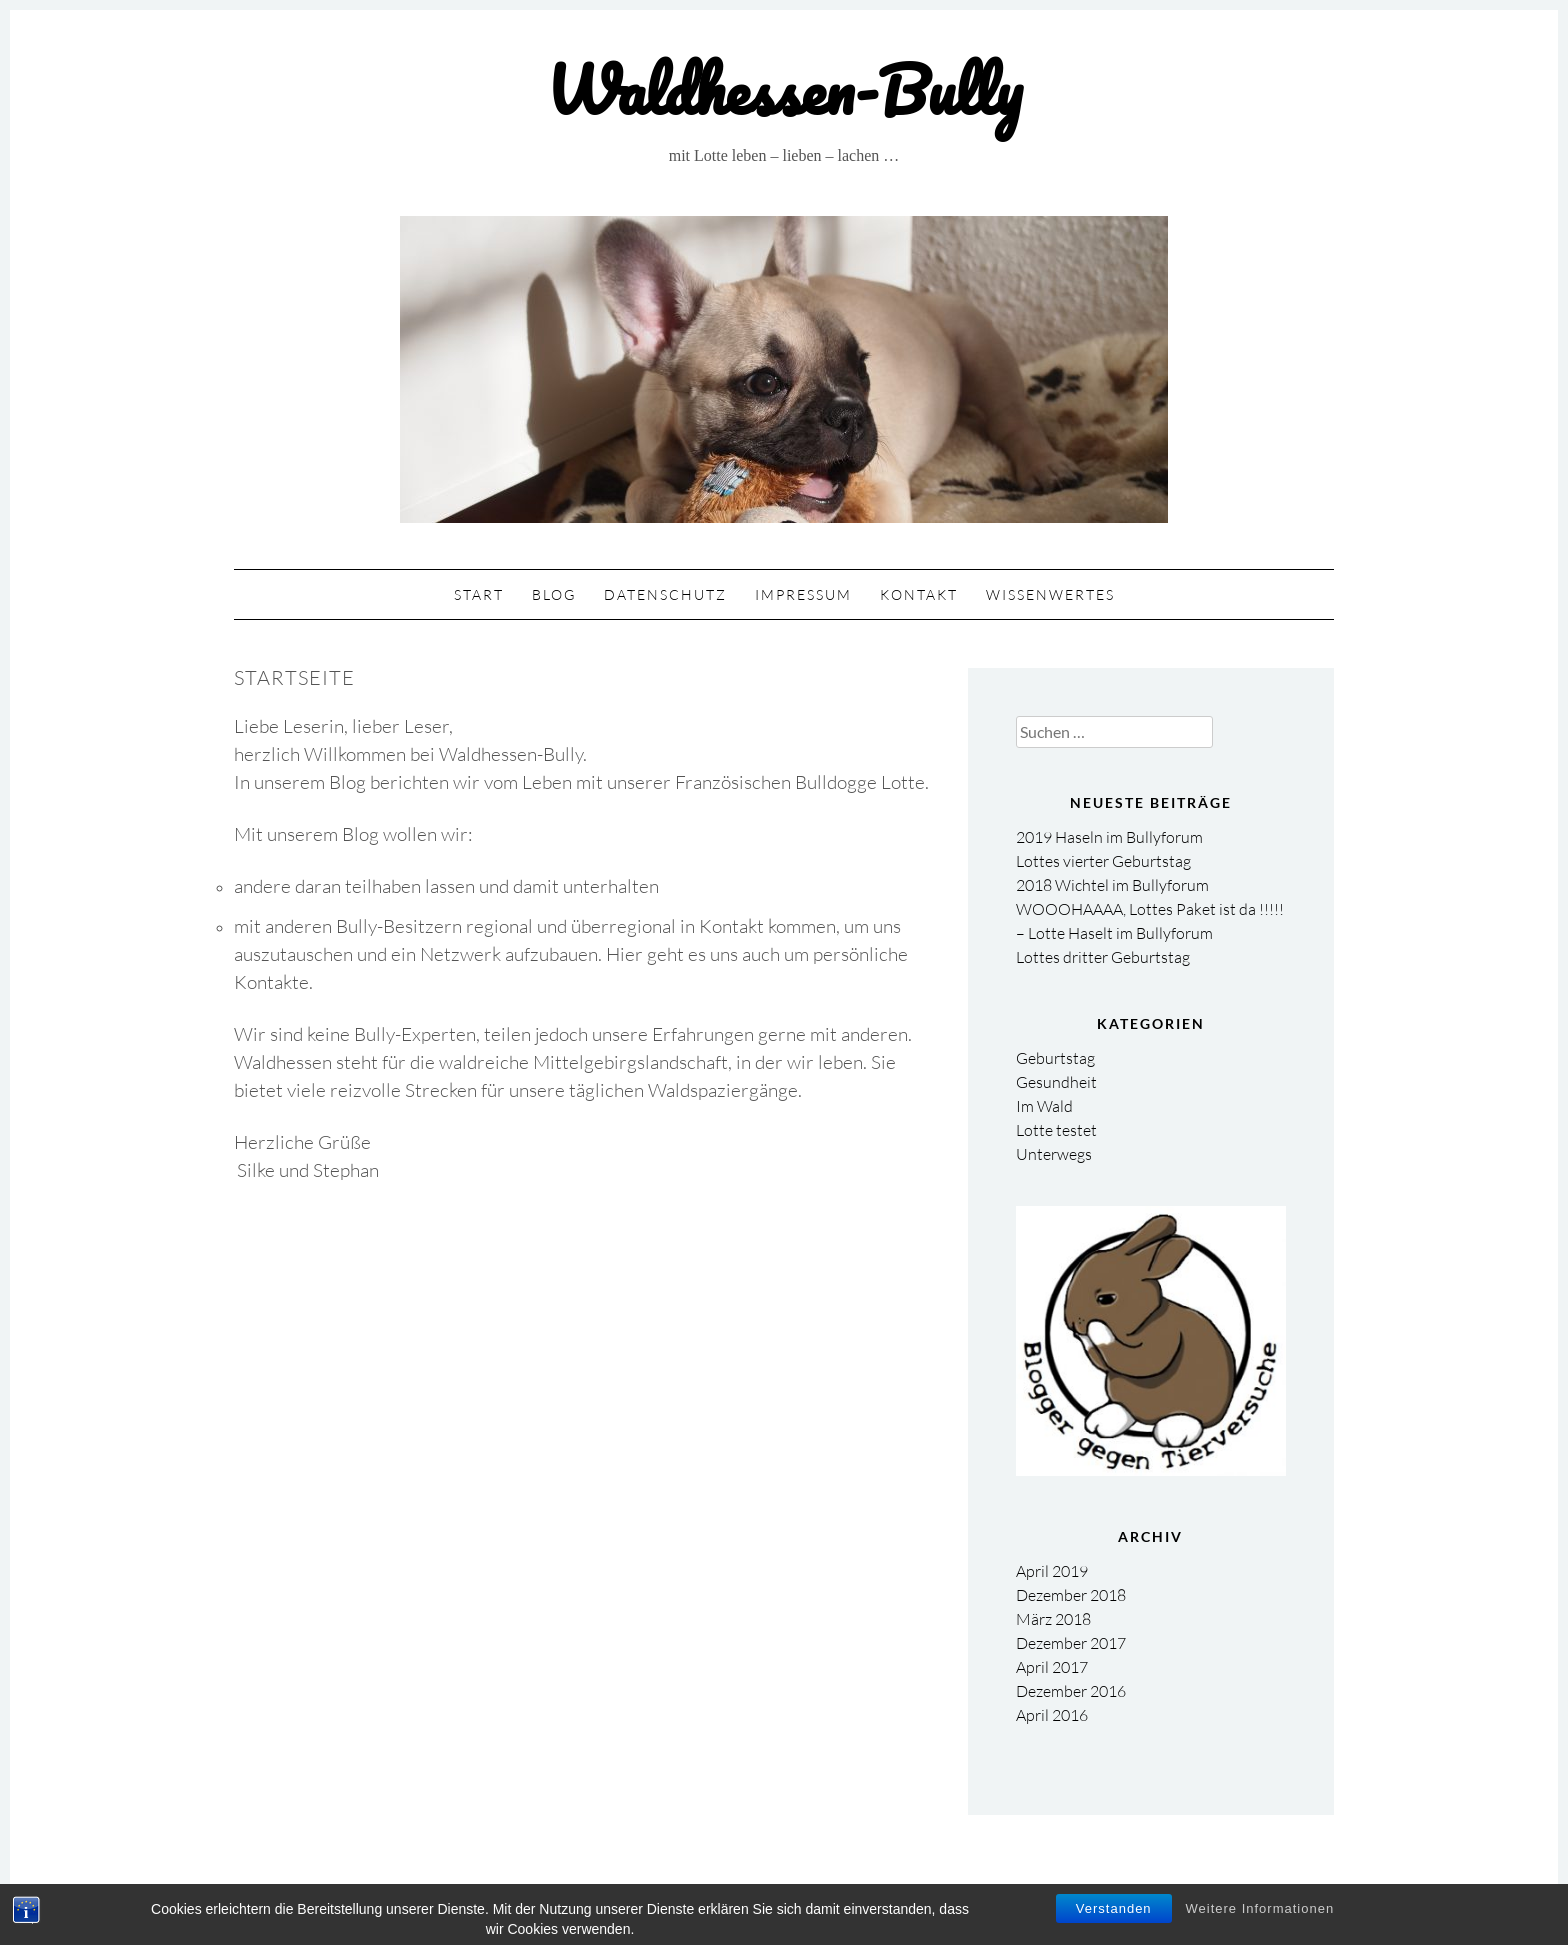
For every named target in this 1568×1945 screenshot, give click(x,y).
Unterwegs (1054, 1154)
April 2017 (1052, 1667)
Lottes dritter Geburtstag (1103, 957)
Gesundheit (1056, 1082)
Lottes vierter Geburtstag (1103, 861)
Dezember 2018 (1071, 1595)
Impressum (803, 594)
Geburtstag (1055, 1058)
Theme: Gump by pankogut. (899, 1890)
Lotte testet (1056, 1130)
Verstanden (1114, 1923)
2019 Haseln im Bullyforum (1109, 837)
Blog (554, 594)
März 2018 (1053, 1619)
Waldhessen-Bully (784, 89)
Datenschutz (665, 594)
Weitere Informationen (1260, 1923)
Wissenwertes (1050, 594)
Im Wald (1044, 1106)
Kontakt (919, 594)
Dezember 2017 (1071, 1643)
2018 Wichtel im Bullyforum (1112, 885)
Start (479, 594)
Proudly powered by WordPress (684, 1890)
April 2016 (1052, 1715)
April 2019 (1052, 1571)
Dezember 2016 (1071, 1691)
